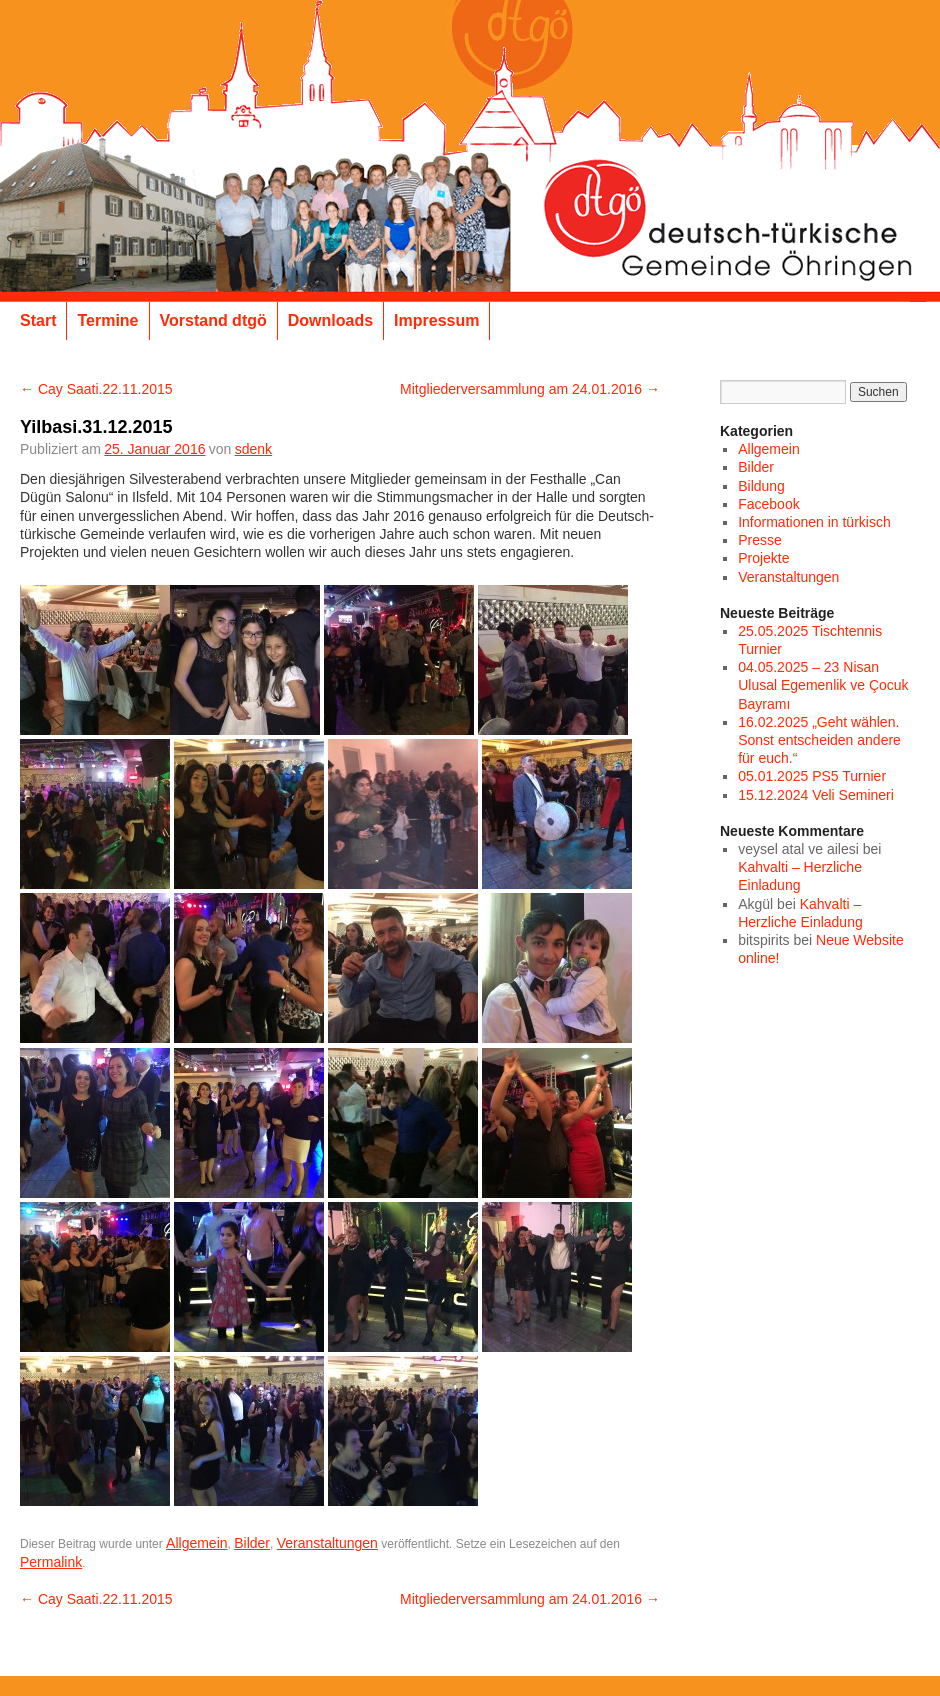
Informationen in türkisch (814, 522)
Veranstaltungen (327, 1543)
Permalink (51, 1562)
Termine (107, 320)
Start (38, 320)
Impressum (436, 320)
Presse (760, 540)
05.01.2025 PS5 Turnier (812, 776)
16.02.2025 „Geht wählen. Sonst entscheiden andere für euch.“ (819, 740)
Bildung (761, 486)
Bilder (252, 1543)
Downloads (330, 320)
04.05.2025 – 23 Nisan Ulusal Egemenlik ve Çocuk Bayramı (823, 685)
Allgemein (196, 1543)
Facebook (768, 504)
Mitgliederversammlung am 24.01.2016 (530, 389)
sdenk (253, 449)
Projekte (763, 558)
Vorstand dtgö (213, 320)
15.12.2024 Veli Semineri (816, 795)
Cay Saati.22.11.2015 (96, 389)
